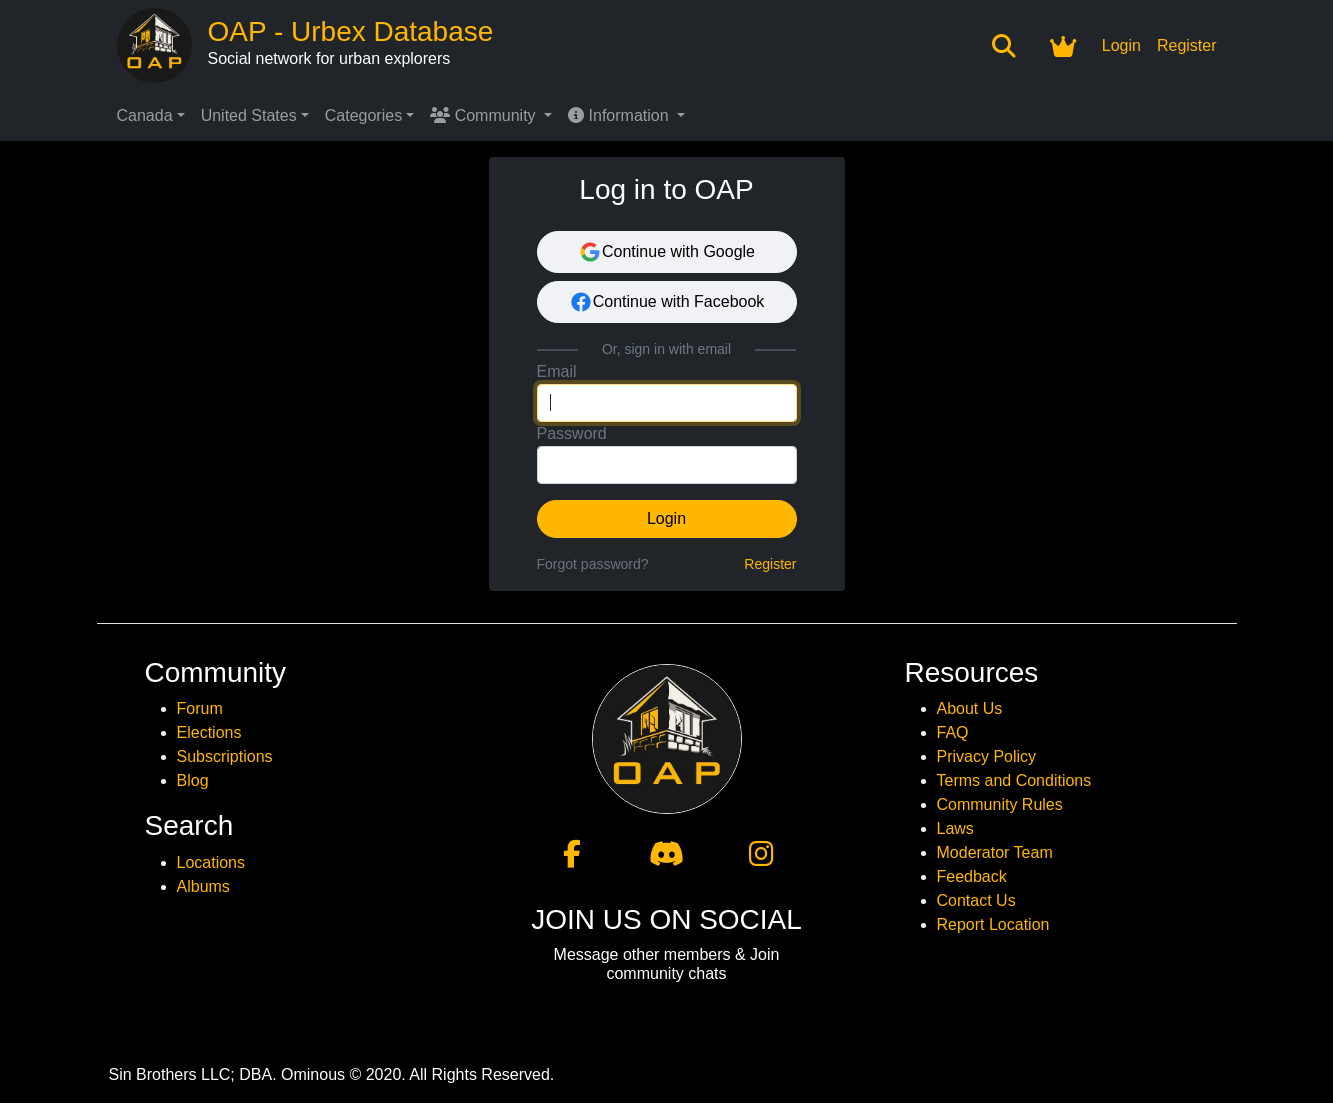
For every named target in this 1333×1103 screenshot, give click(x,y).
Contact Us (976, 900)
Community (485, 115)
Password (572, 433)
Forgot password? (593, 564)
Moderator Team (995, 852)
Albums (203, 886)
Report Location (993, 924)
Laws (955, 828)
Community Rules (1000, 804)
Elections (209, 732)
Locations (211, 862)
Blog (193, 780)
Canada (145, 115)
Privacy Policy (987, 756)
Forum (200, 708)
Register (1187, 45)
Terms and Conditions (1014, 780)
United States (249, 115)
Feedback (972, 876)
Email (557, 371)
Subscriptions (225, 756)
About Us (970, 708)
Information (620, 115)
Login (1121, 45)
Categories (363, 115)
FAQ (953, 732)
